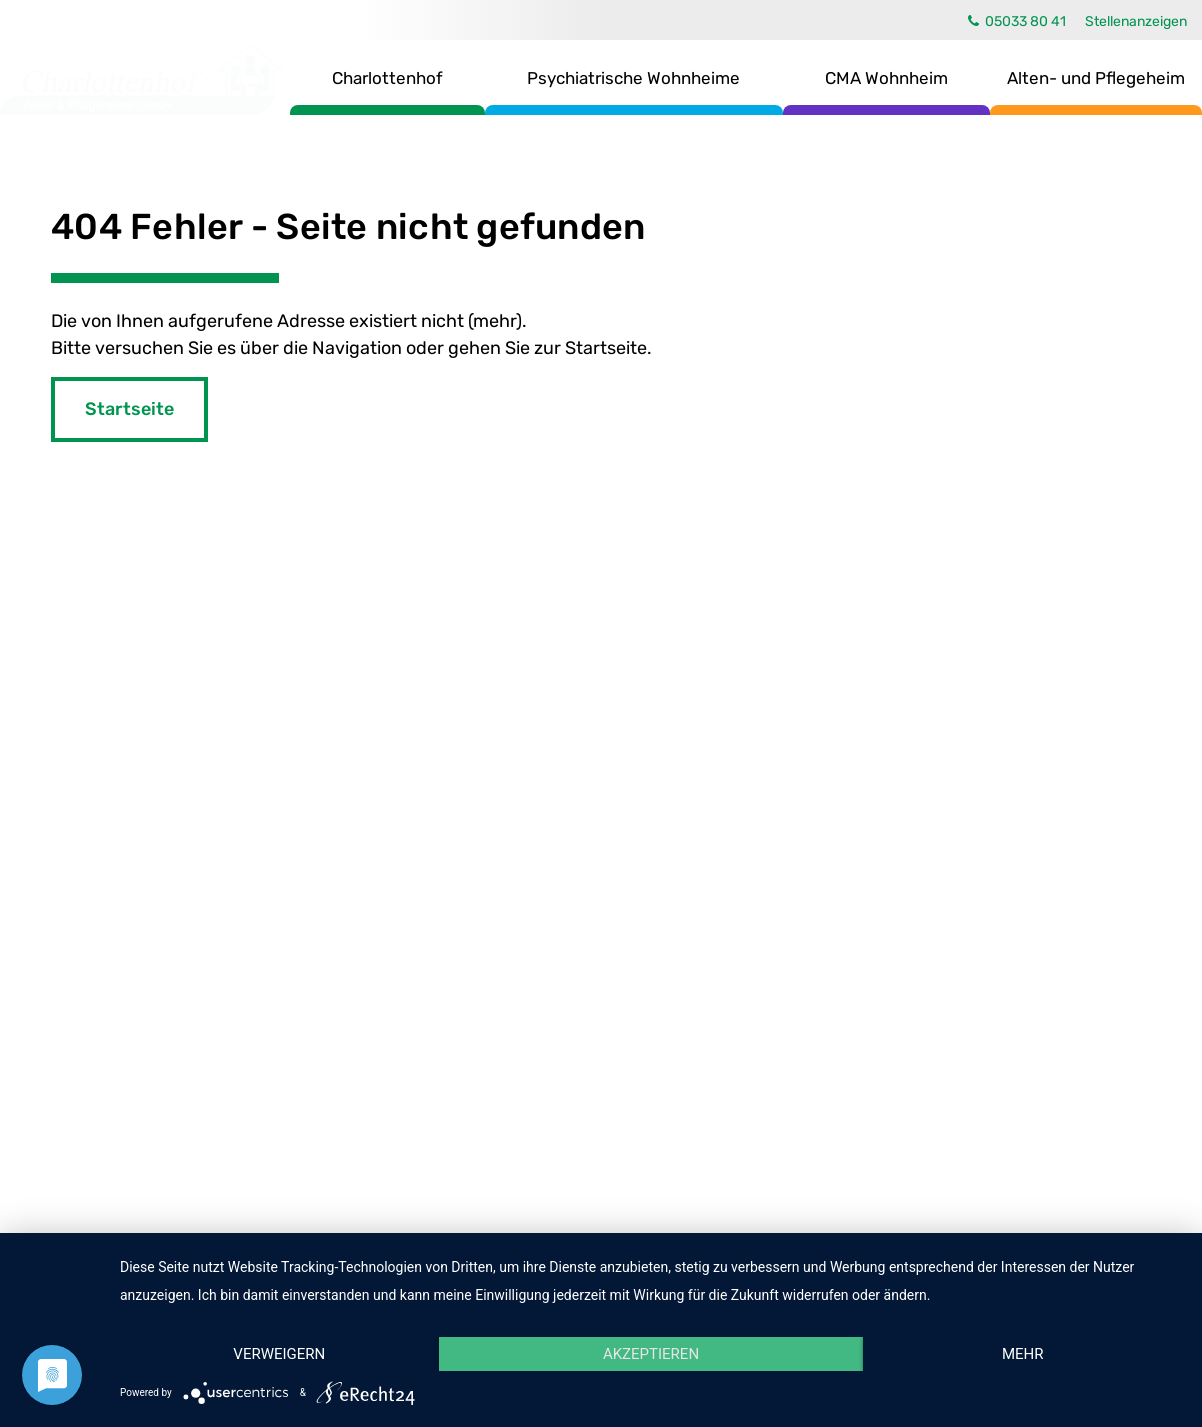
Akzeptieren (651, 1354)
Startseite (129, 409)
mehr (1023, 1354)
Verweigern (279, 1354)
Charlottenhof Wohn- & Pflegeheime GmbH (141, 80)
